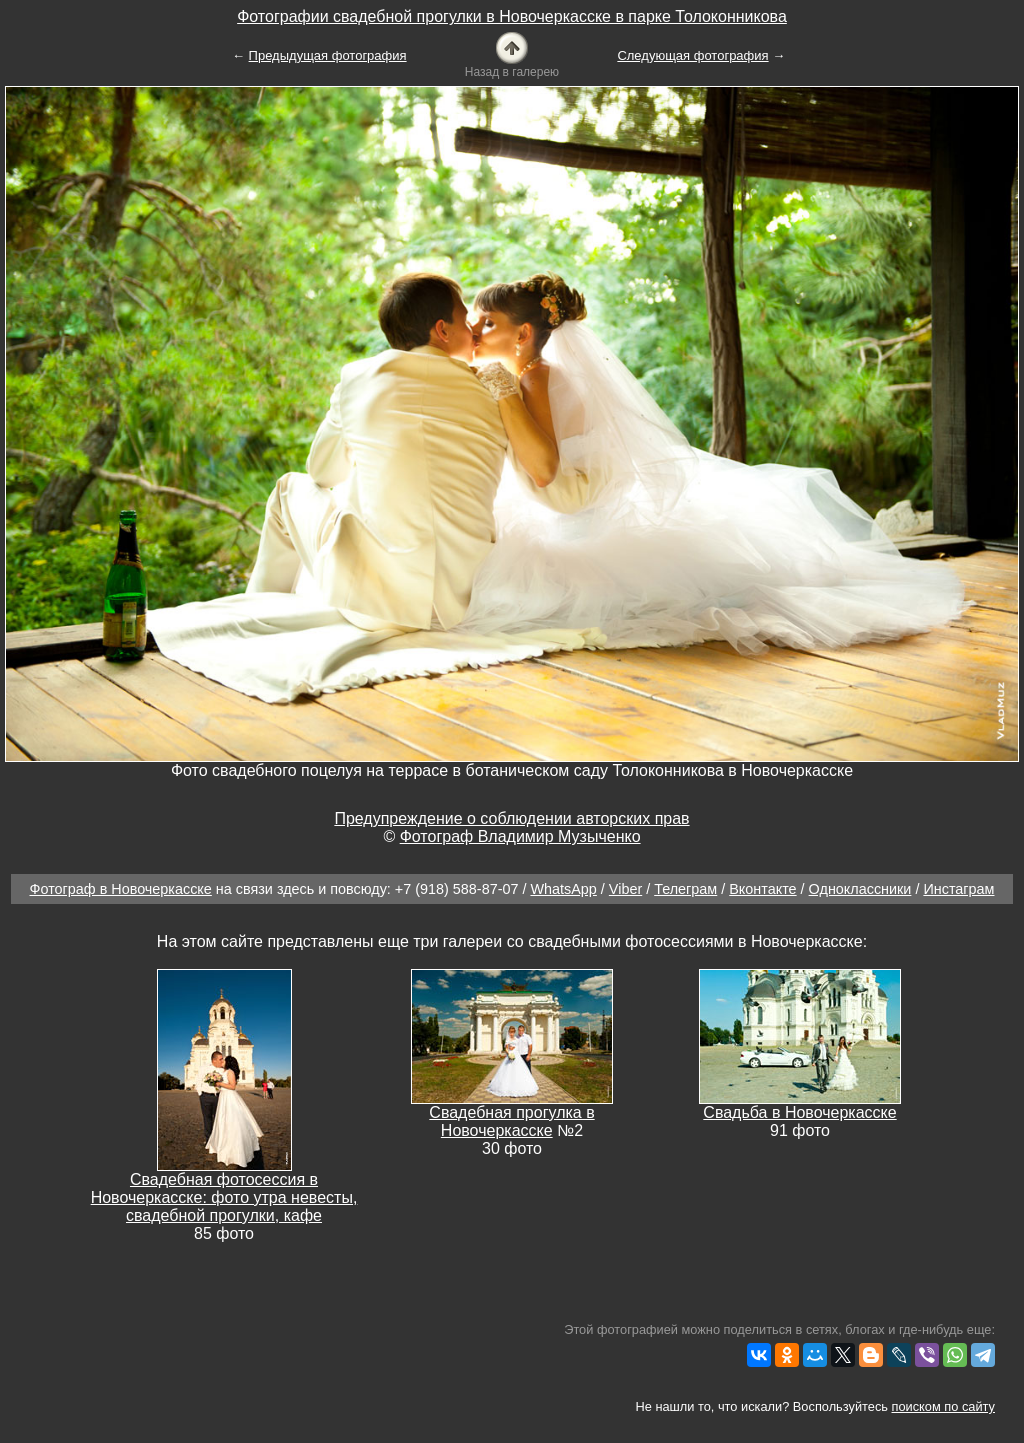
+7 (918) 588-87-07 (457, 889)
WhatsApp (563, 889)
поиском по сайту (943, 1406)
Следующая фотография (692, 55)
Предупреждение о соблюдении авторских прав (511, 818)
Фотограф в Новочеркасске (121, 889)
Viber (625, 889)
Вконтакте (762, 889)
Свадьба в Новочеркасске (799, 1112)
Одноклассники (860, 889)
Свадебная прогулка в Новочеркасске (511, 1121)
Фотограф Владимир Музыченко (520, 836)
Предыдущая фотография (328, 55)
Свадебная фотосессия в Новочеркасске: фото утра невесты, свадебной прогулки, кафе (224, 1197)
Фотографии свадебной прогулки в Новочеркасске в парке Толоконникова (512, 16)
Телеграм (685, 889)
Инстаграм (958, 889)
